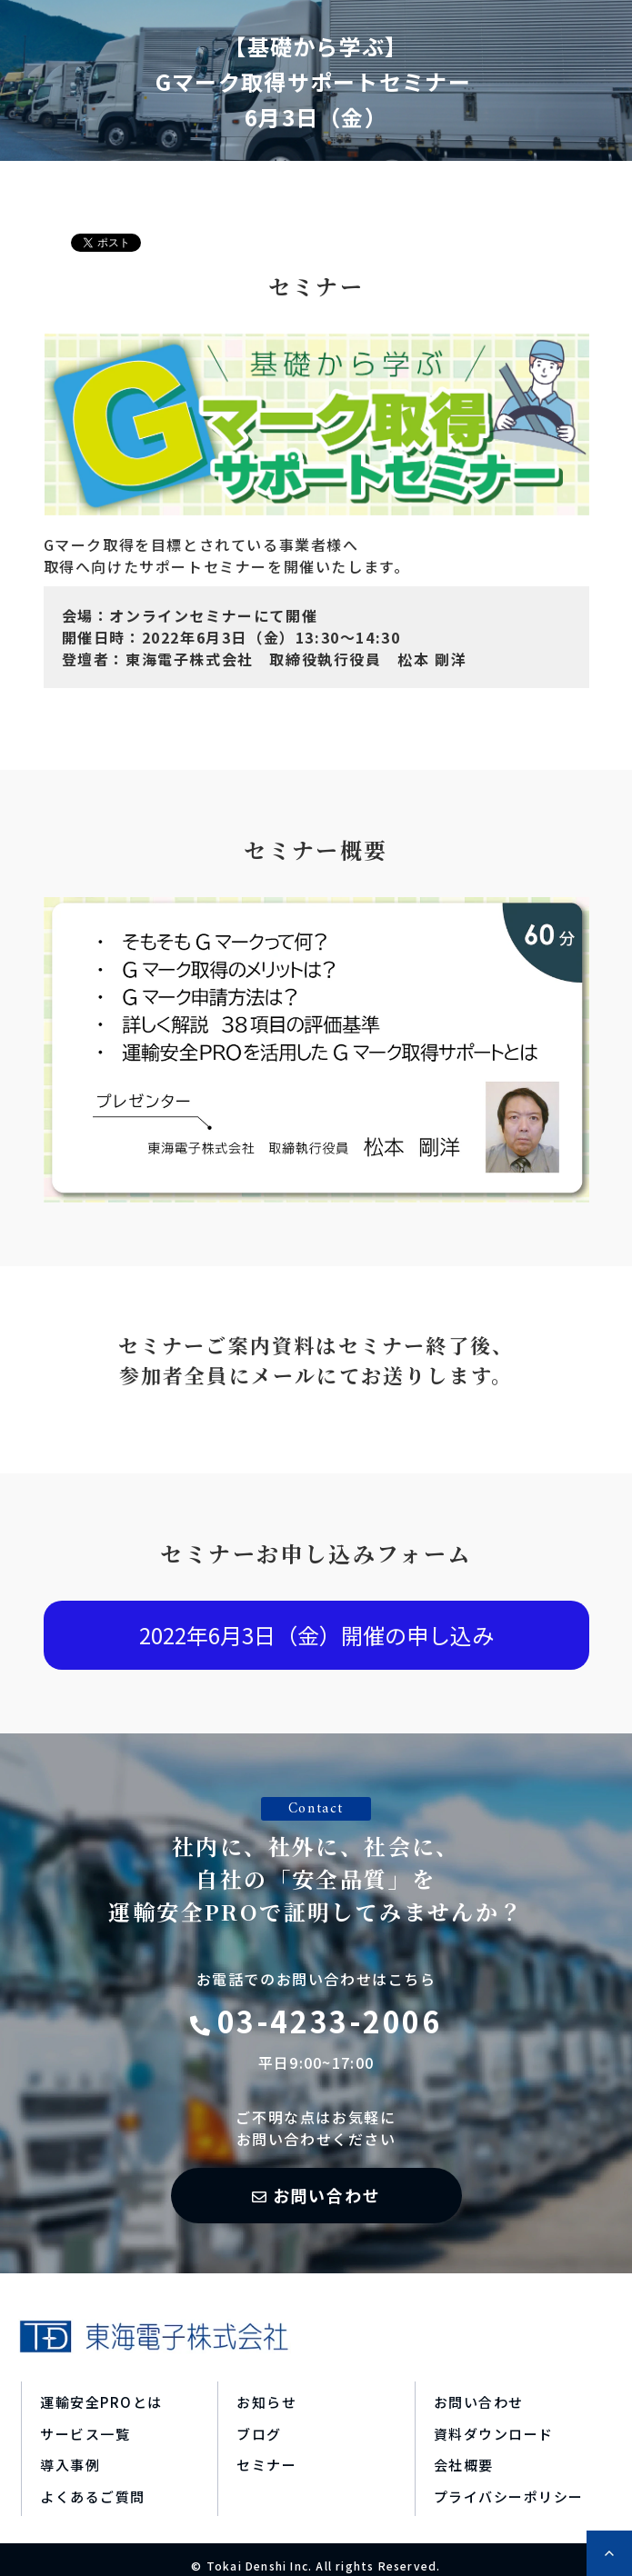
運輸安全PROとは (101, 2401)
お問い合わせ (327, 2195)
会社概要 (464, 2464)
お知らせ (266, 2401)
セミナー (266, 2464)
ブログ (259, 2433)
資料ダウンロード (494, 2433)
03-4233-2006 (329, 2021)
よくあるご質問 (92, 2496)
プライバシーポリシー (509, 2496)
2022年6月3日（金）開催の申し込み (316, 1635)
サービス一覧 (85, 2433)
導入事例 (70, 2464)
